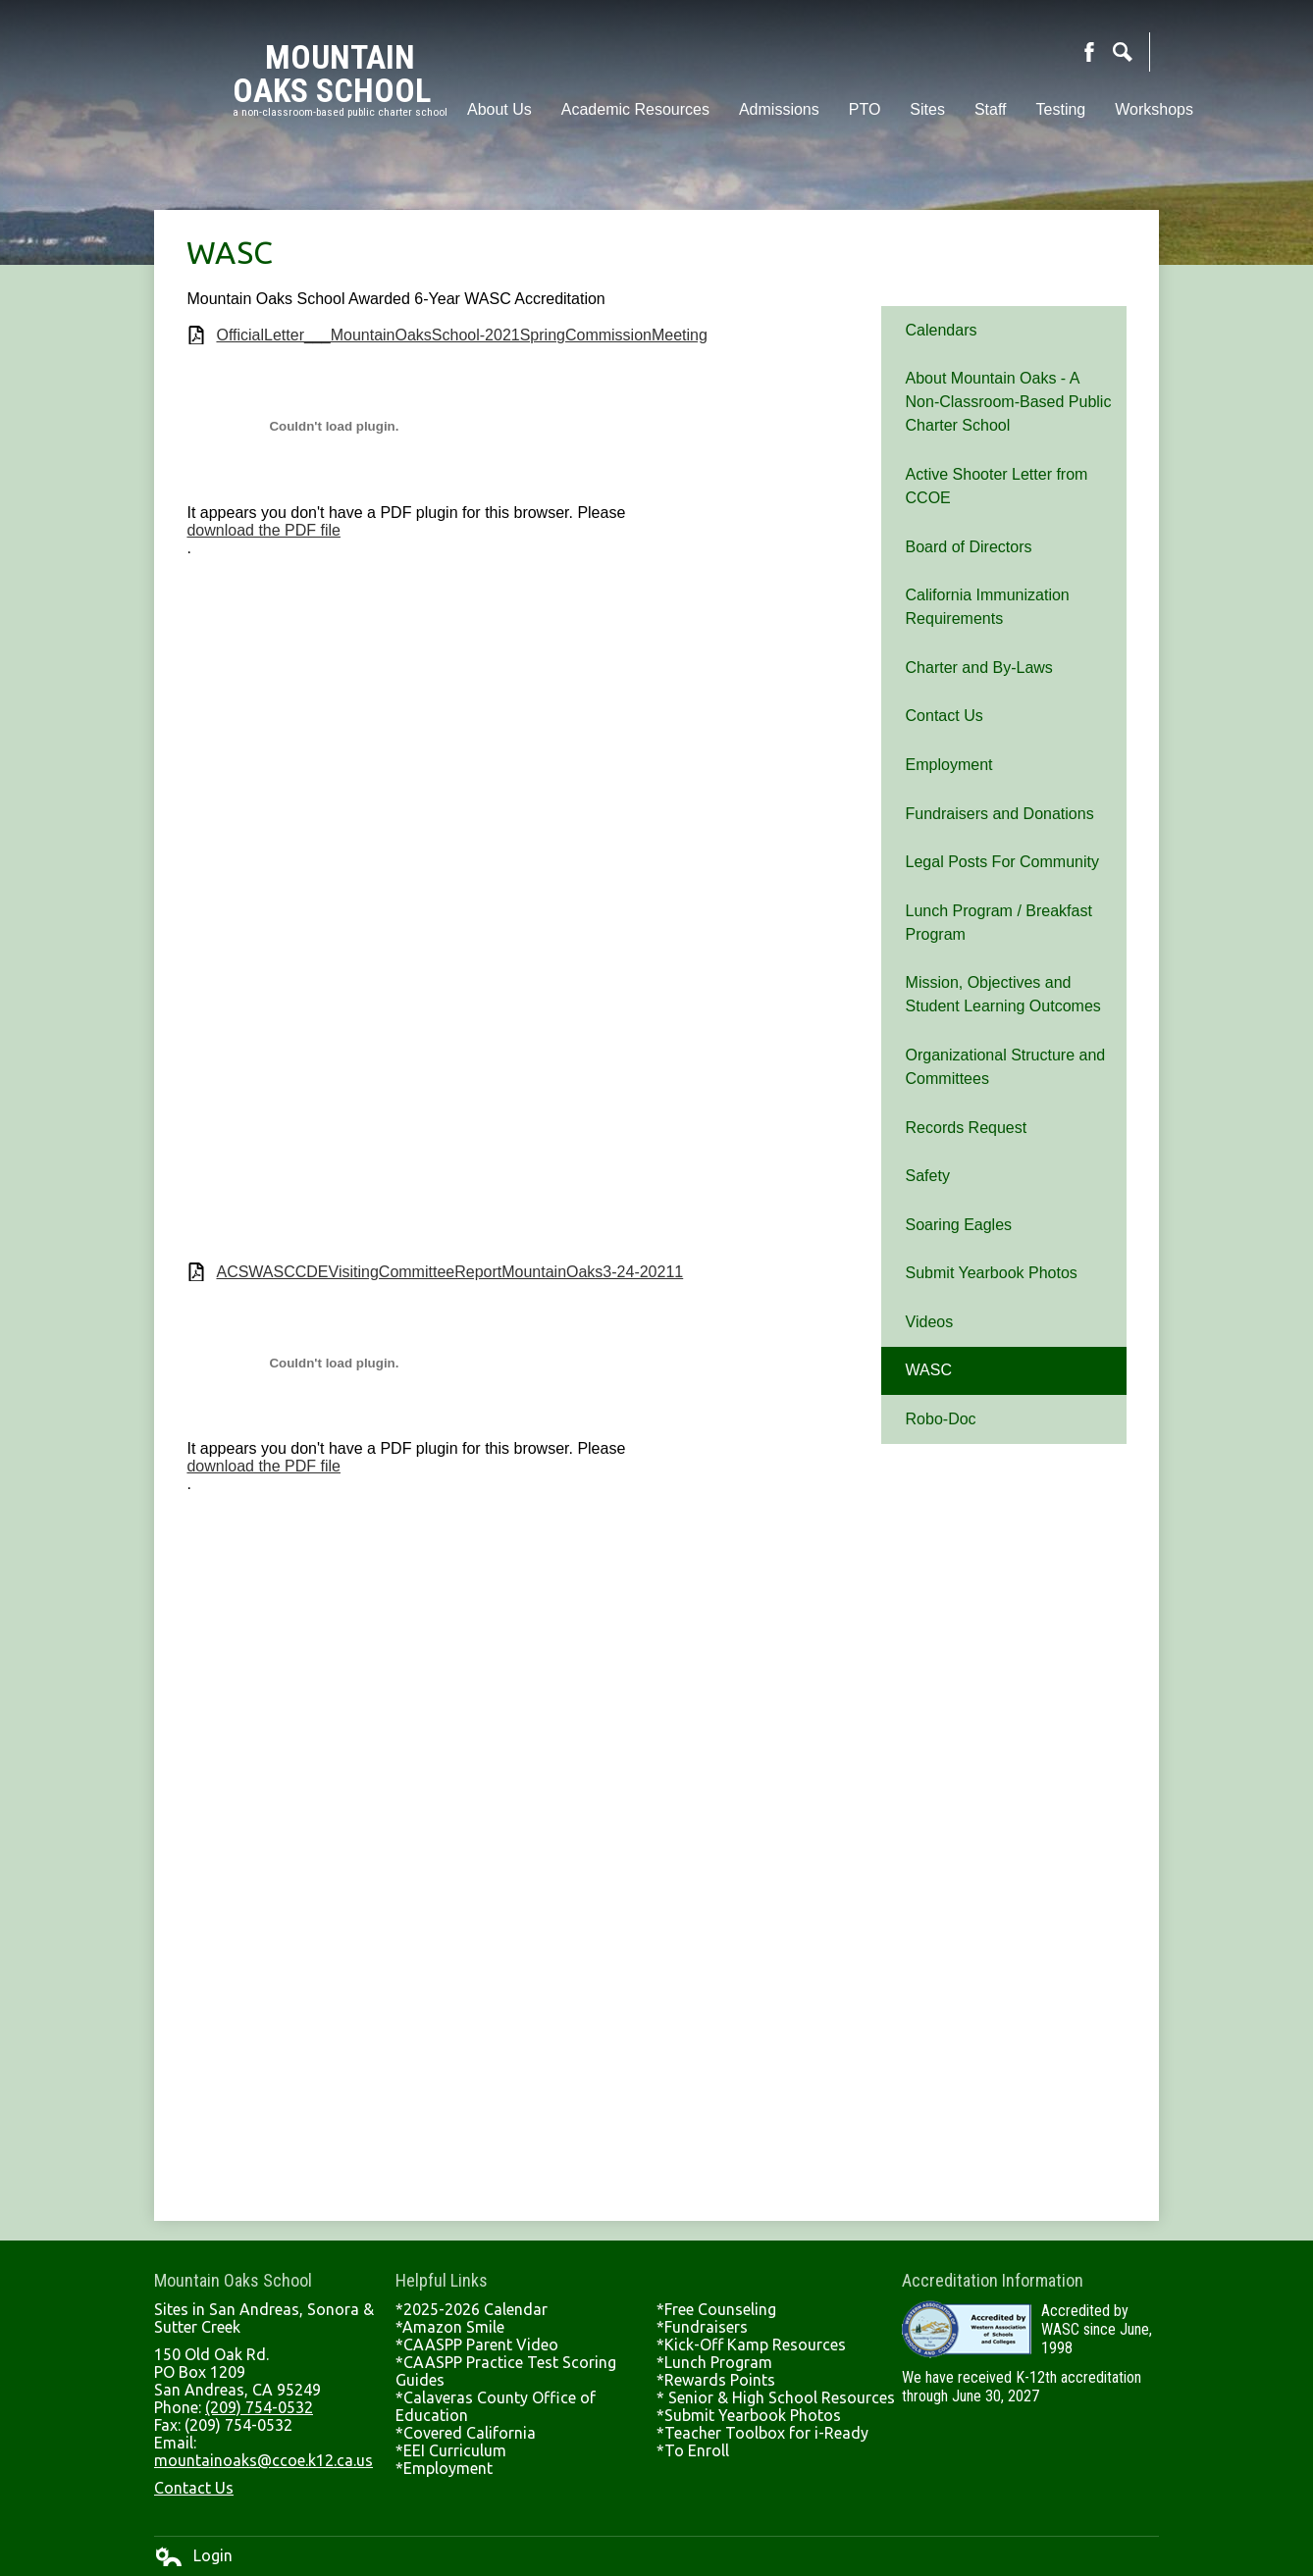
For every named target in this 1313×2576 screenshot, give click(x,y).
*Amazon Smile (449, 2327)
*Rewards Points (715, 2380)
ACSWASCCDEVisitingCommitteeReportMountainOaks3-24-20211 (449, 1271)
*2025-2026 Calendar (471, 2309)
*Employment (444, 2468)
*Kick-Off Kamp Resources (751, 2344)
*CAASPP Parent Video (476, 2344)
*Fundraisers (702, 2327)
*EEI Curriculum (450, 2450)
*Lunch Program (714, 2362)
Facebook (1089, 52)
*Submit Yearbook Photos (748, 2415)
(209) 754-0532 (259, 2407)
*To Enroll (692, 2450)
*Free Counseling (716, 2309)
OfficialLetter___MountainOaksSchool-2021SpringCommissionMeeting (461, 335)
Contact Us (194, 2488)
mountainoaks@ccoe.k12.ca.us (263, 2460)
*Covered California (465, 2433)
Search (1122, 52)
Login (193, 2556)
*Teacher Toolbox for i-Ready (762, 2433)
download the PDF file (263, 530)
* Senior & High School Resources (775, 2397)
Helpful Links (441, 2280)
